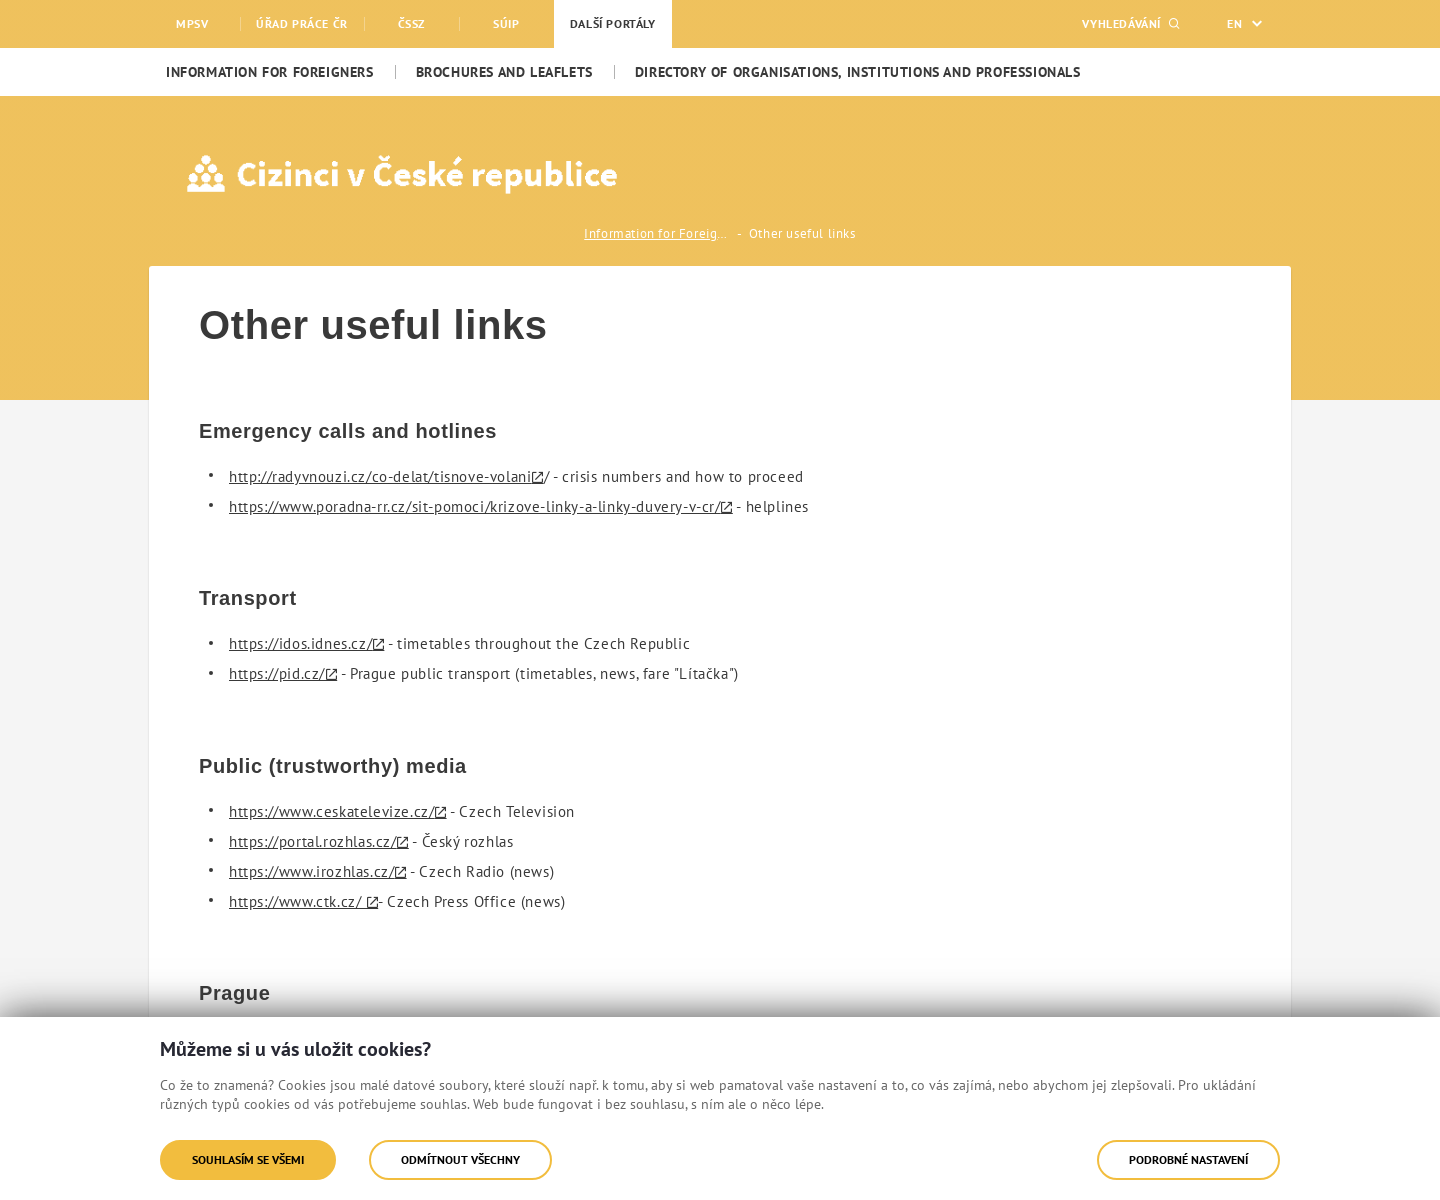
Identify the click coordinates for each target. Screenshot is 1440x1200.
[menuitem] (270, 72)
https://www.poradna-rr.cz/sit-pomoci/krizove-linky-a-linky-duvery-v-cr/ (475, 506)
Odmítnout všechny (460, 1159)
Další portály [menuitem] (613, 23)
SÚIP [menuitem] (506, 23)
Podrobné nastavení (1188, 1159)
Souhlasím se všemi (248, 1159)
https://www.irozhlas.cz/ (311, 871)
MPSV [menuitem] (192, 23)
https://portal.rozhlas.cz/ (313, 841)
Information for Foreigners (659, 233)
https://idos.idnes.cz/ (300, 643)
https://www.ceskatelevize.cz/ (331, 811)
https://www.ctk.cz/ (297, 901)
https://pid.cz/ (277, 673)
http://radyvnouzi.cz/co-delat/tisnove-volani (380, 476)
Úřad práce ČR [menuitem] (302, 23)
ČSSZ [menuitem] (411, 23)
